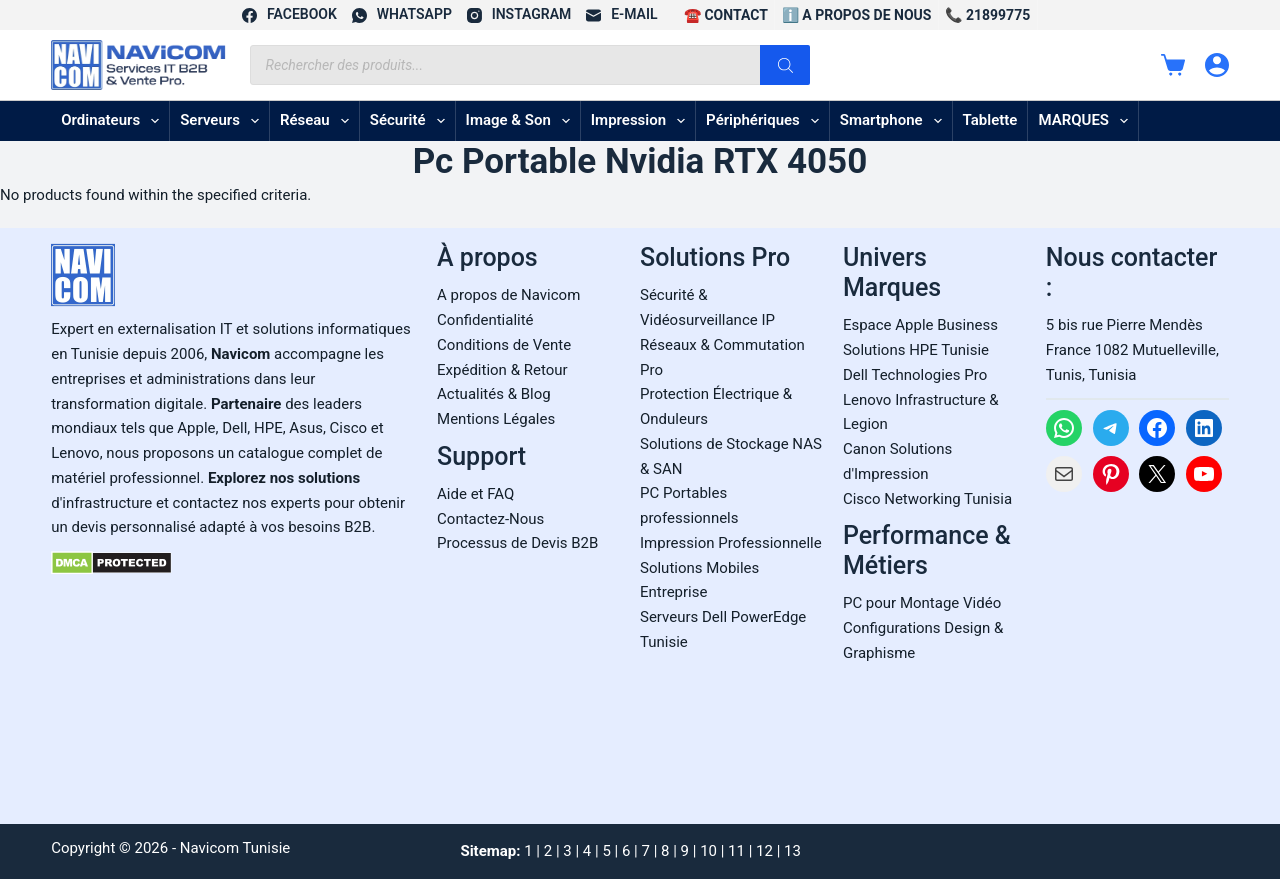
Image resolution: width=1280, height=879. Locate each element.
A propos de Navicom (508, 295)
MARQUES (1087, 121)
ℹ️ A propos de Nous (857, 15)
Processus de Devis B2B (517, 543)
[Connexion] (1217, 65)
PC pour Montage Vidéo (922, 603)
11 (736, 851)
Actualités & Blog (494, 394)
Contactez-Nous (490, 519)
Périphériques (766, 121)
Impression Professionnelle (731, 543)
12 (764, 851)
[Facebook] (289, 14)
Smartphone (895, 121)
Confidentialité (485, 320)
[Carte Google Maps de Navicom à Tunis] (1137, 652)
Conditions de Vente (504, 345)
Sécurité (411, 121)
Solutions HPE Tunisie (916, 350)
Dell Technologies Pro (915, 375)
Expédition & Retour (502, 370)
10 (708, 851)
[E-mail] (621, 14)
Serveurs (223, 121)
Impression (642, 121)
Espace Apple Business (920, 325)
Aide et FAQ (475, 494)
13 (792, 851)
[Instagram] (519, 14)
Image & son (522, 121)
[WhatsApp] (402, 14)
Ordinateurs (114, 121)
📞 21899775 (987, 15)
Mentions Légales (496, 419)
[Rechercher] (785, 65)
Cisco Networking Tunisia (927, 499)
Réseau (318, 121)
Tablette (990, 120)
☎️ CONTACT (726, 15)
